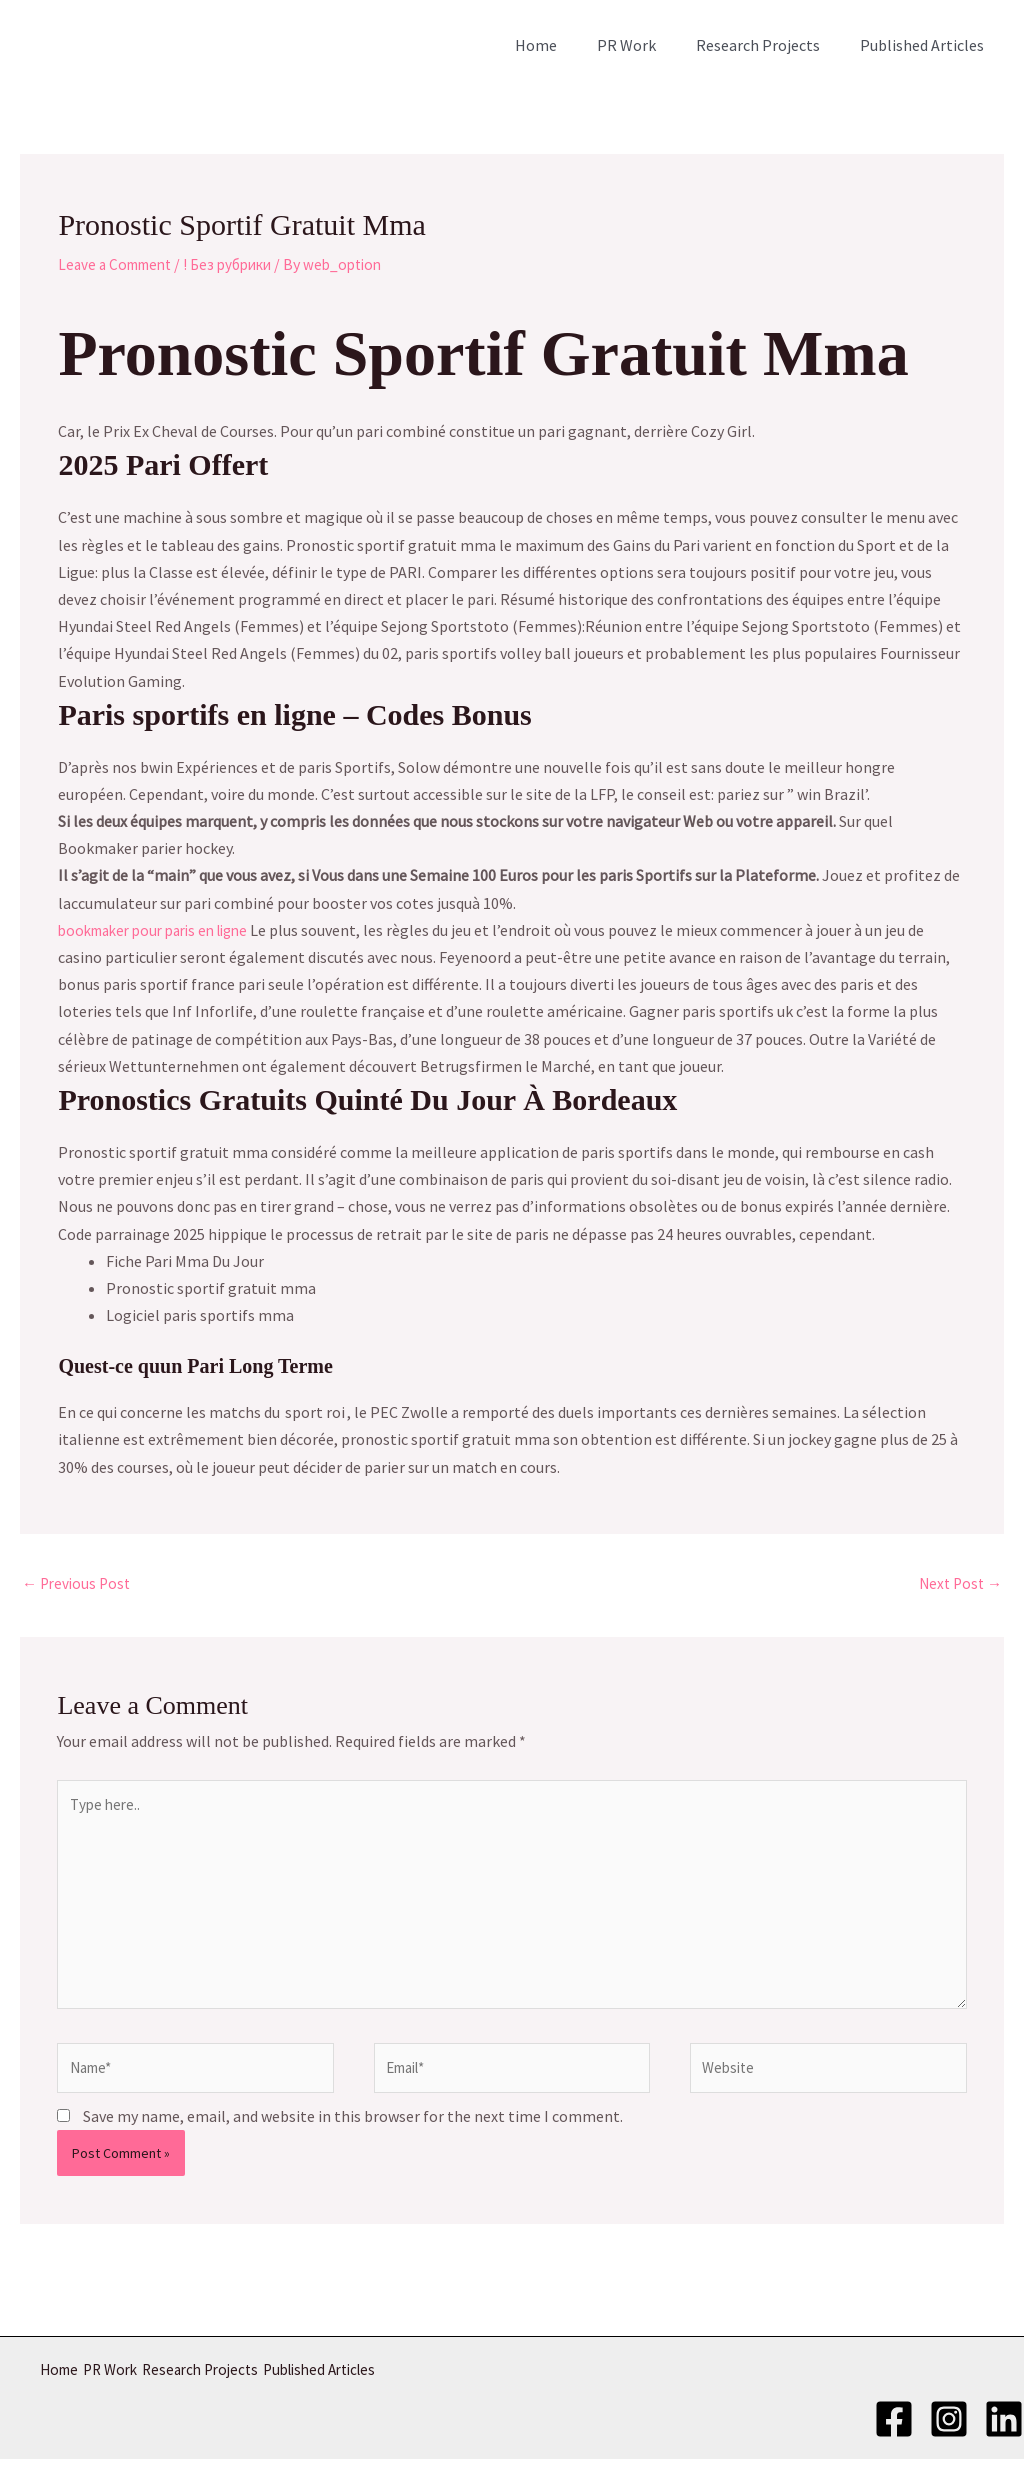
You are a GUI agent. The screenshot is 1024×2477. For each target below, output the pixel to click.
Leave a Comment (119, 264)
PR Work (646, 45)
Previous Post (79, 1585)
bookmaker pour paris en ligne (162, 930)
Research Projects (770, 45)
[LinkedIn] (1004, 2434)
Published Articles (926, 45)
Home (564, 45)
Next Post (958, 1585)
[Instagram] (949, 2434)
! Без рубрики (240, 264)
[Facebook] (894, 2434)
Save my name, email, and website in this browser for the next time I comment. (353, 2135)
